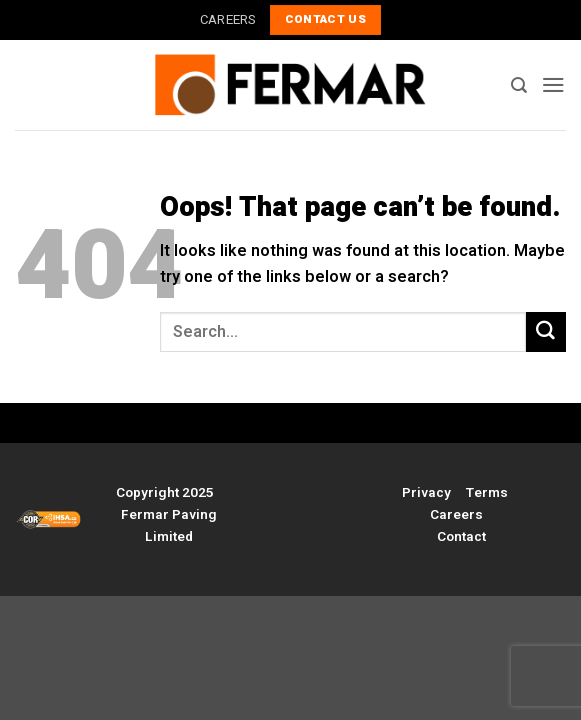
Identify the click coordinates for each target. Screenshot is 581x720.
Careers (456, 515)
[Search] (519, 85)
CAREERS (228, 19)
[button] (553, 84)
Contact (461, 537)
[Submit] (546, 332)
